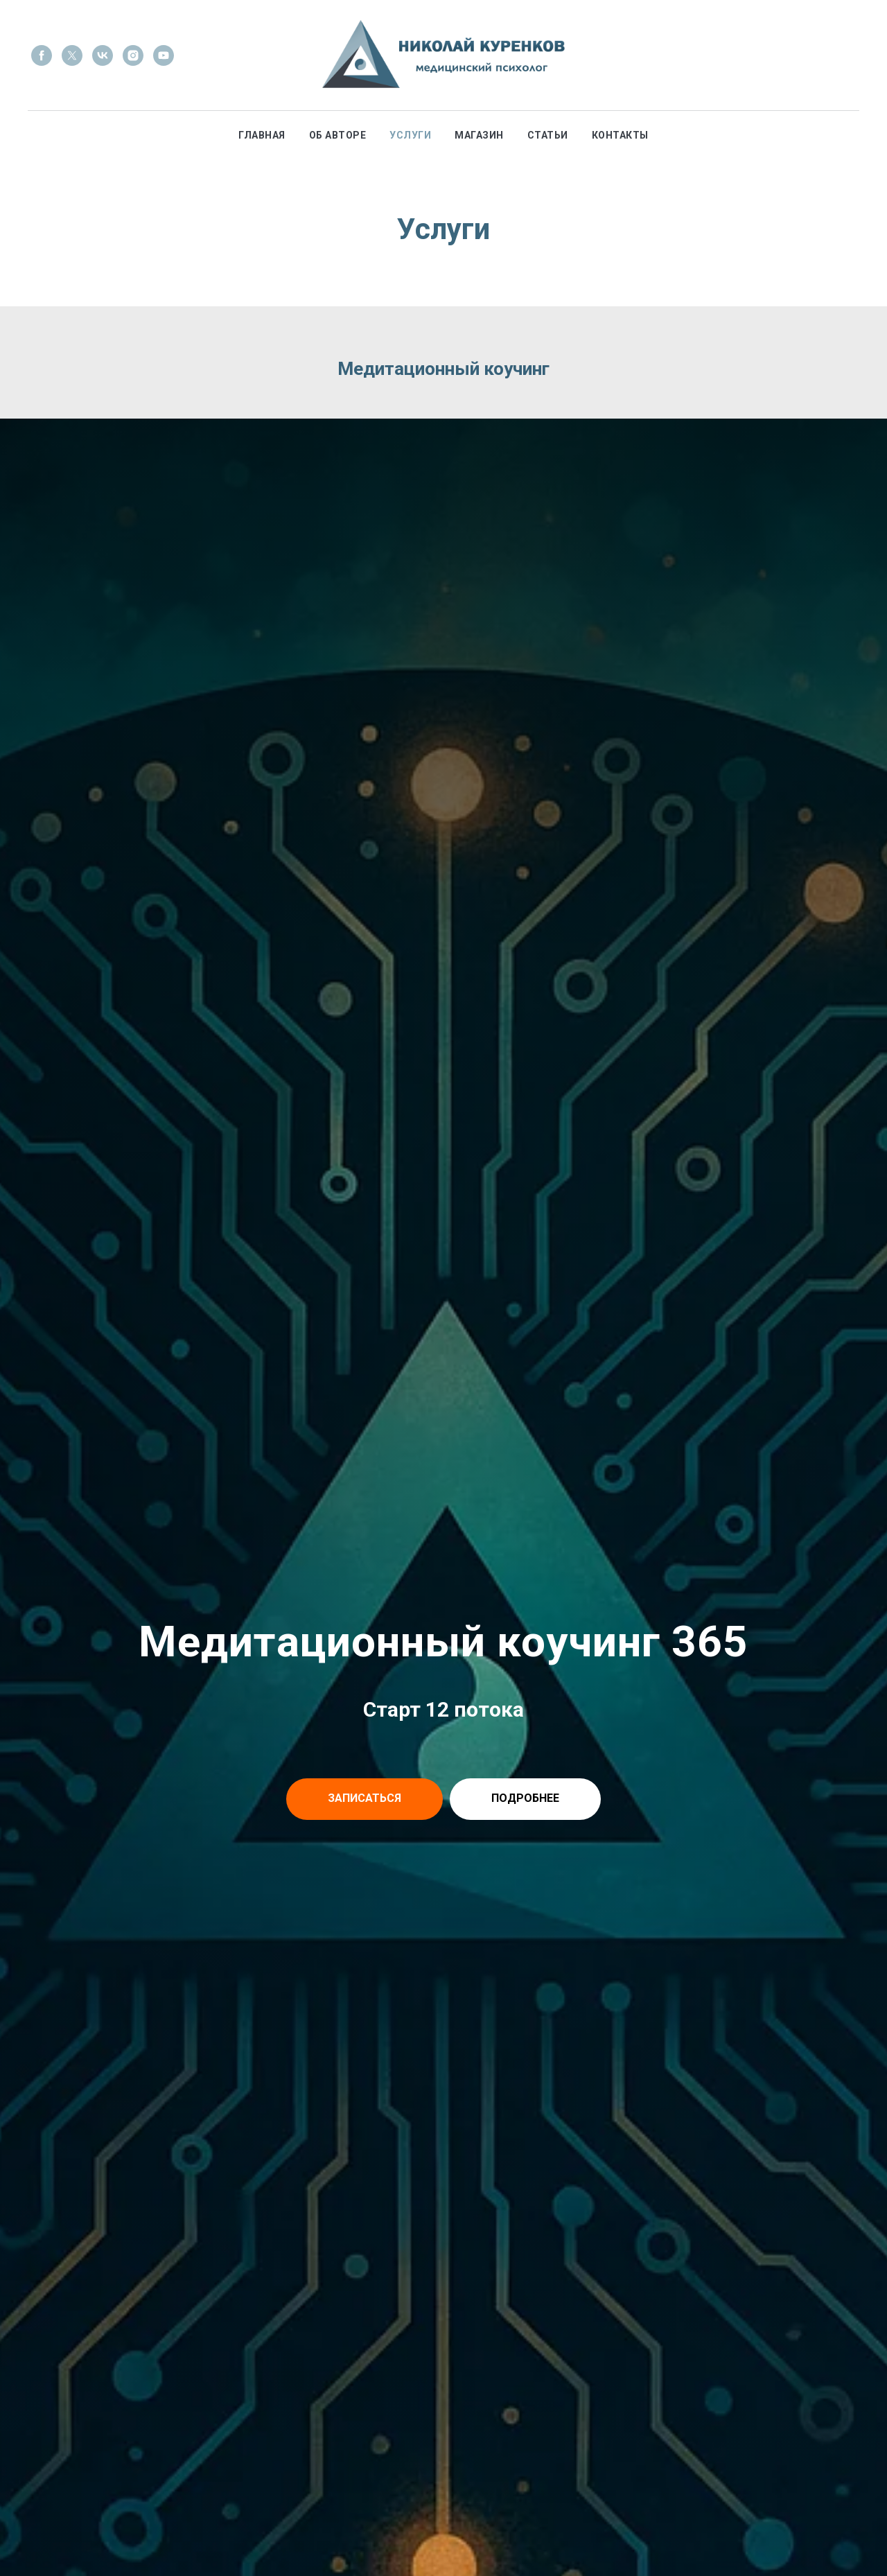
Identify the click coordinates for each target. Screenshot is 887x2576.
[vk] (102, 55)
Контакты (620, 135)
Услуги (410, 135)
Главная (262, 135)
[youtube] (163, 55)
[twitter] (72, 55)
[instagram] (133, 55)
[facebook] (41, 55)
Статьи (547, 135)
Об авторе (338, 135)
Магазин (479, 135)
